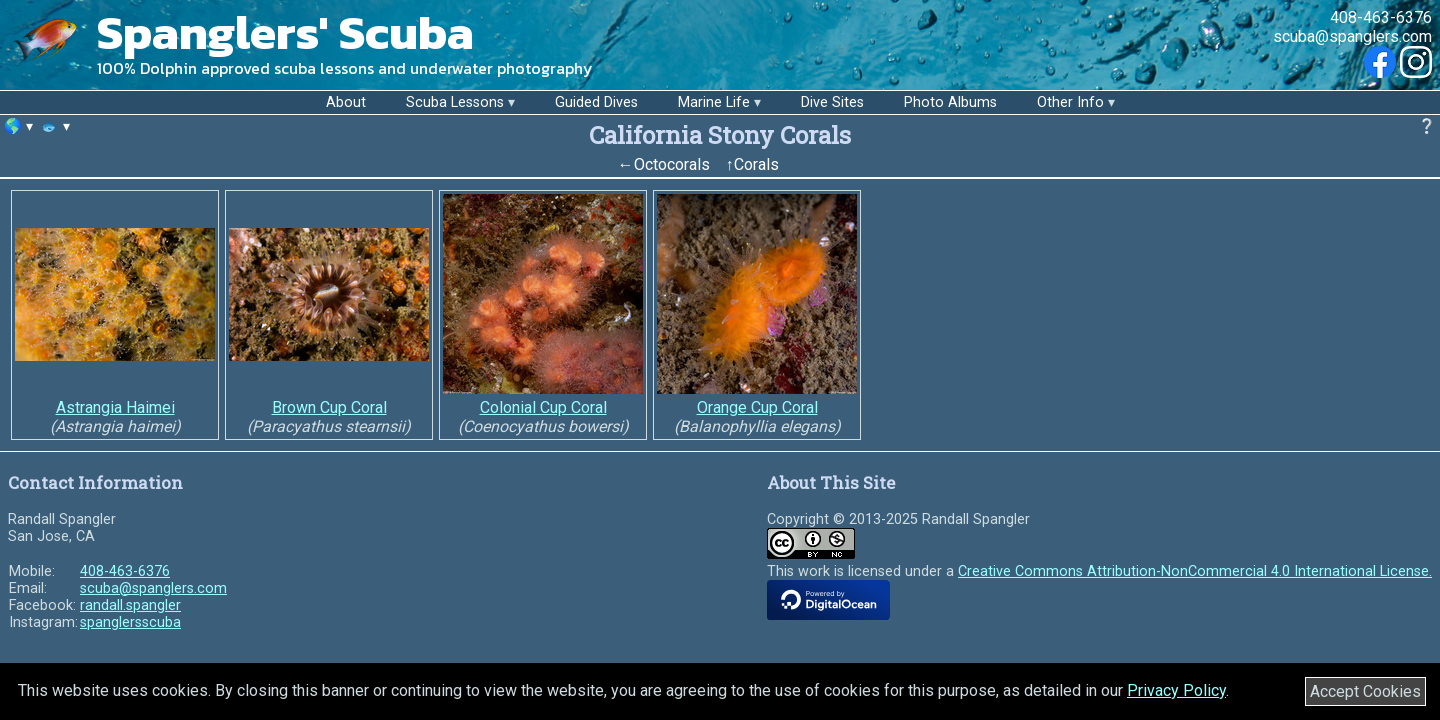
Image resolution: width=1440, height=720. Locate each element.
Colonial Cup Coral (543, 407)
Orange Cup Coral (757, 407)
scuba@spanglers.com (1352, 36)
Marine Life (714, 102)
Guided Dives (596, 102)
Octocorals (672, 164)
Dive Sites (832, 102)
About (346, 102)
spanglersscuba (130, 622)
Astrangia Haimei (115, 407)
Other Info (1070, 102)
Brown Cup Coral (329, 407)
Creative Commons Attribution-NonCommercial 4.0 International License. (1195, 571)
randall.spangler (130, 605)
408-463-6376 (1381, 17)
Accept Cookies (1365, 691)
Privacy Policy (1176, 690)
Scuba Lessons (455, 102)
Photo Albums (950, 102)
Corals (756, 164)
